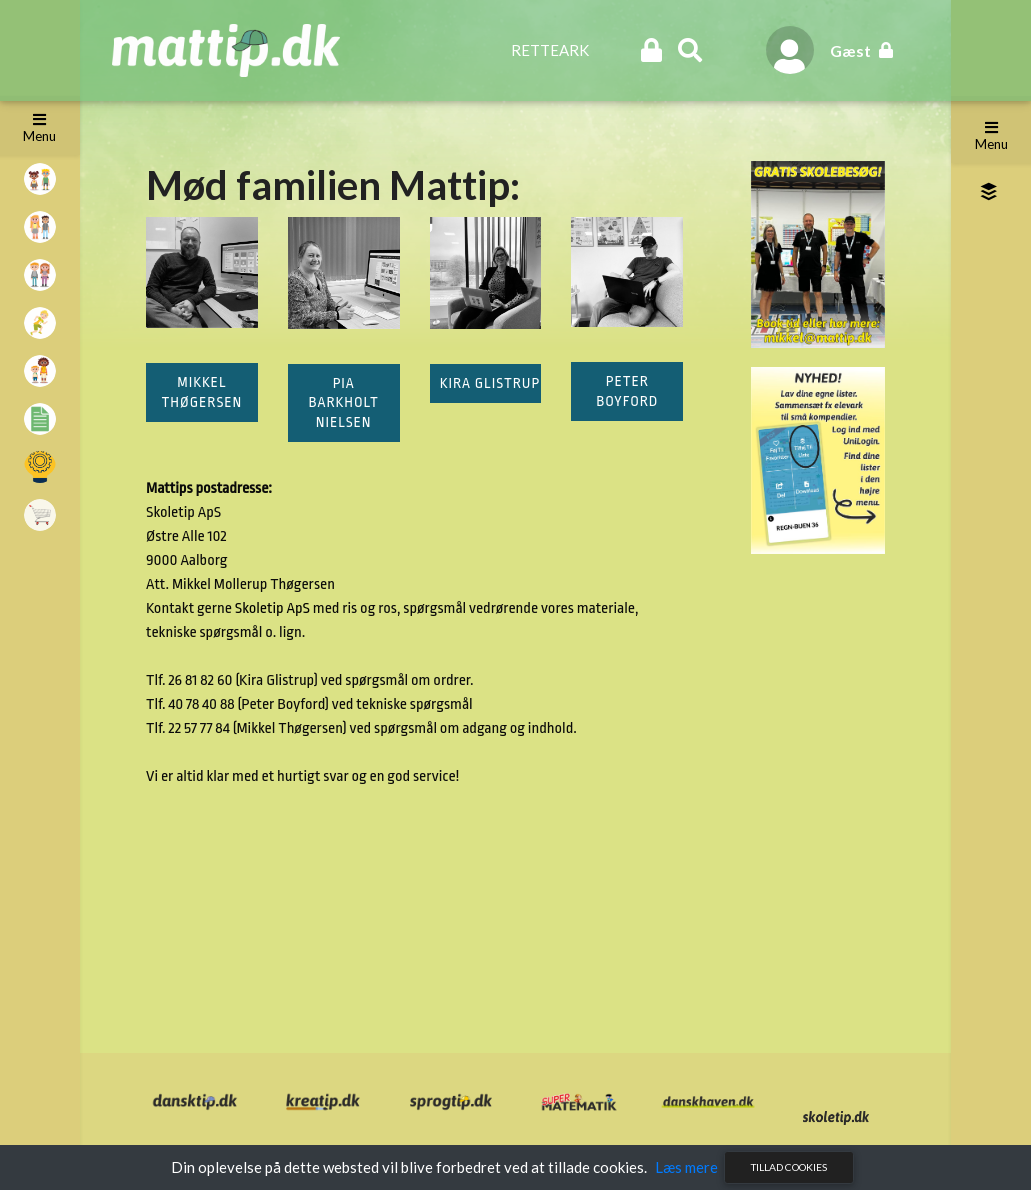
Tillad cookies (789, 1167)
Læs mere (686, 1167)
